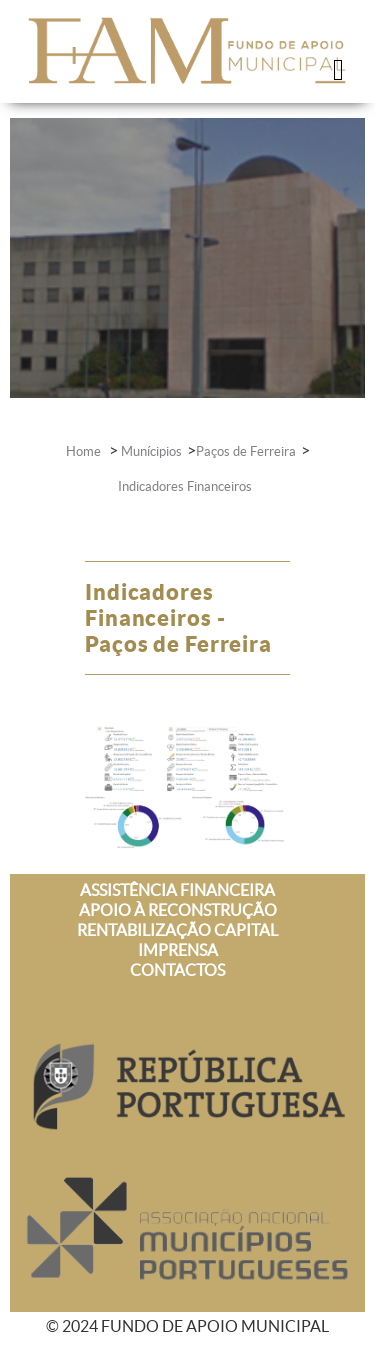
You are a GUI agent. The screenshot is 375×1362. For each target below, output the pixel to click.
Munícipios (151, 451)
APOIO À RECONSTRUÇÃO (178, 910)
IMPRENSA (178, 950)
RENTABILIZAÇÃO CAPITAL (177, 930)
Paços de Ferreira (246, 451)
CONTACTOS (177, 970)
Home (85, 451)
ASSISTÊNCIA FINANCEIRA (177, 890)
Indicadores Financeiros (185, 486)
